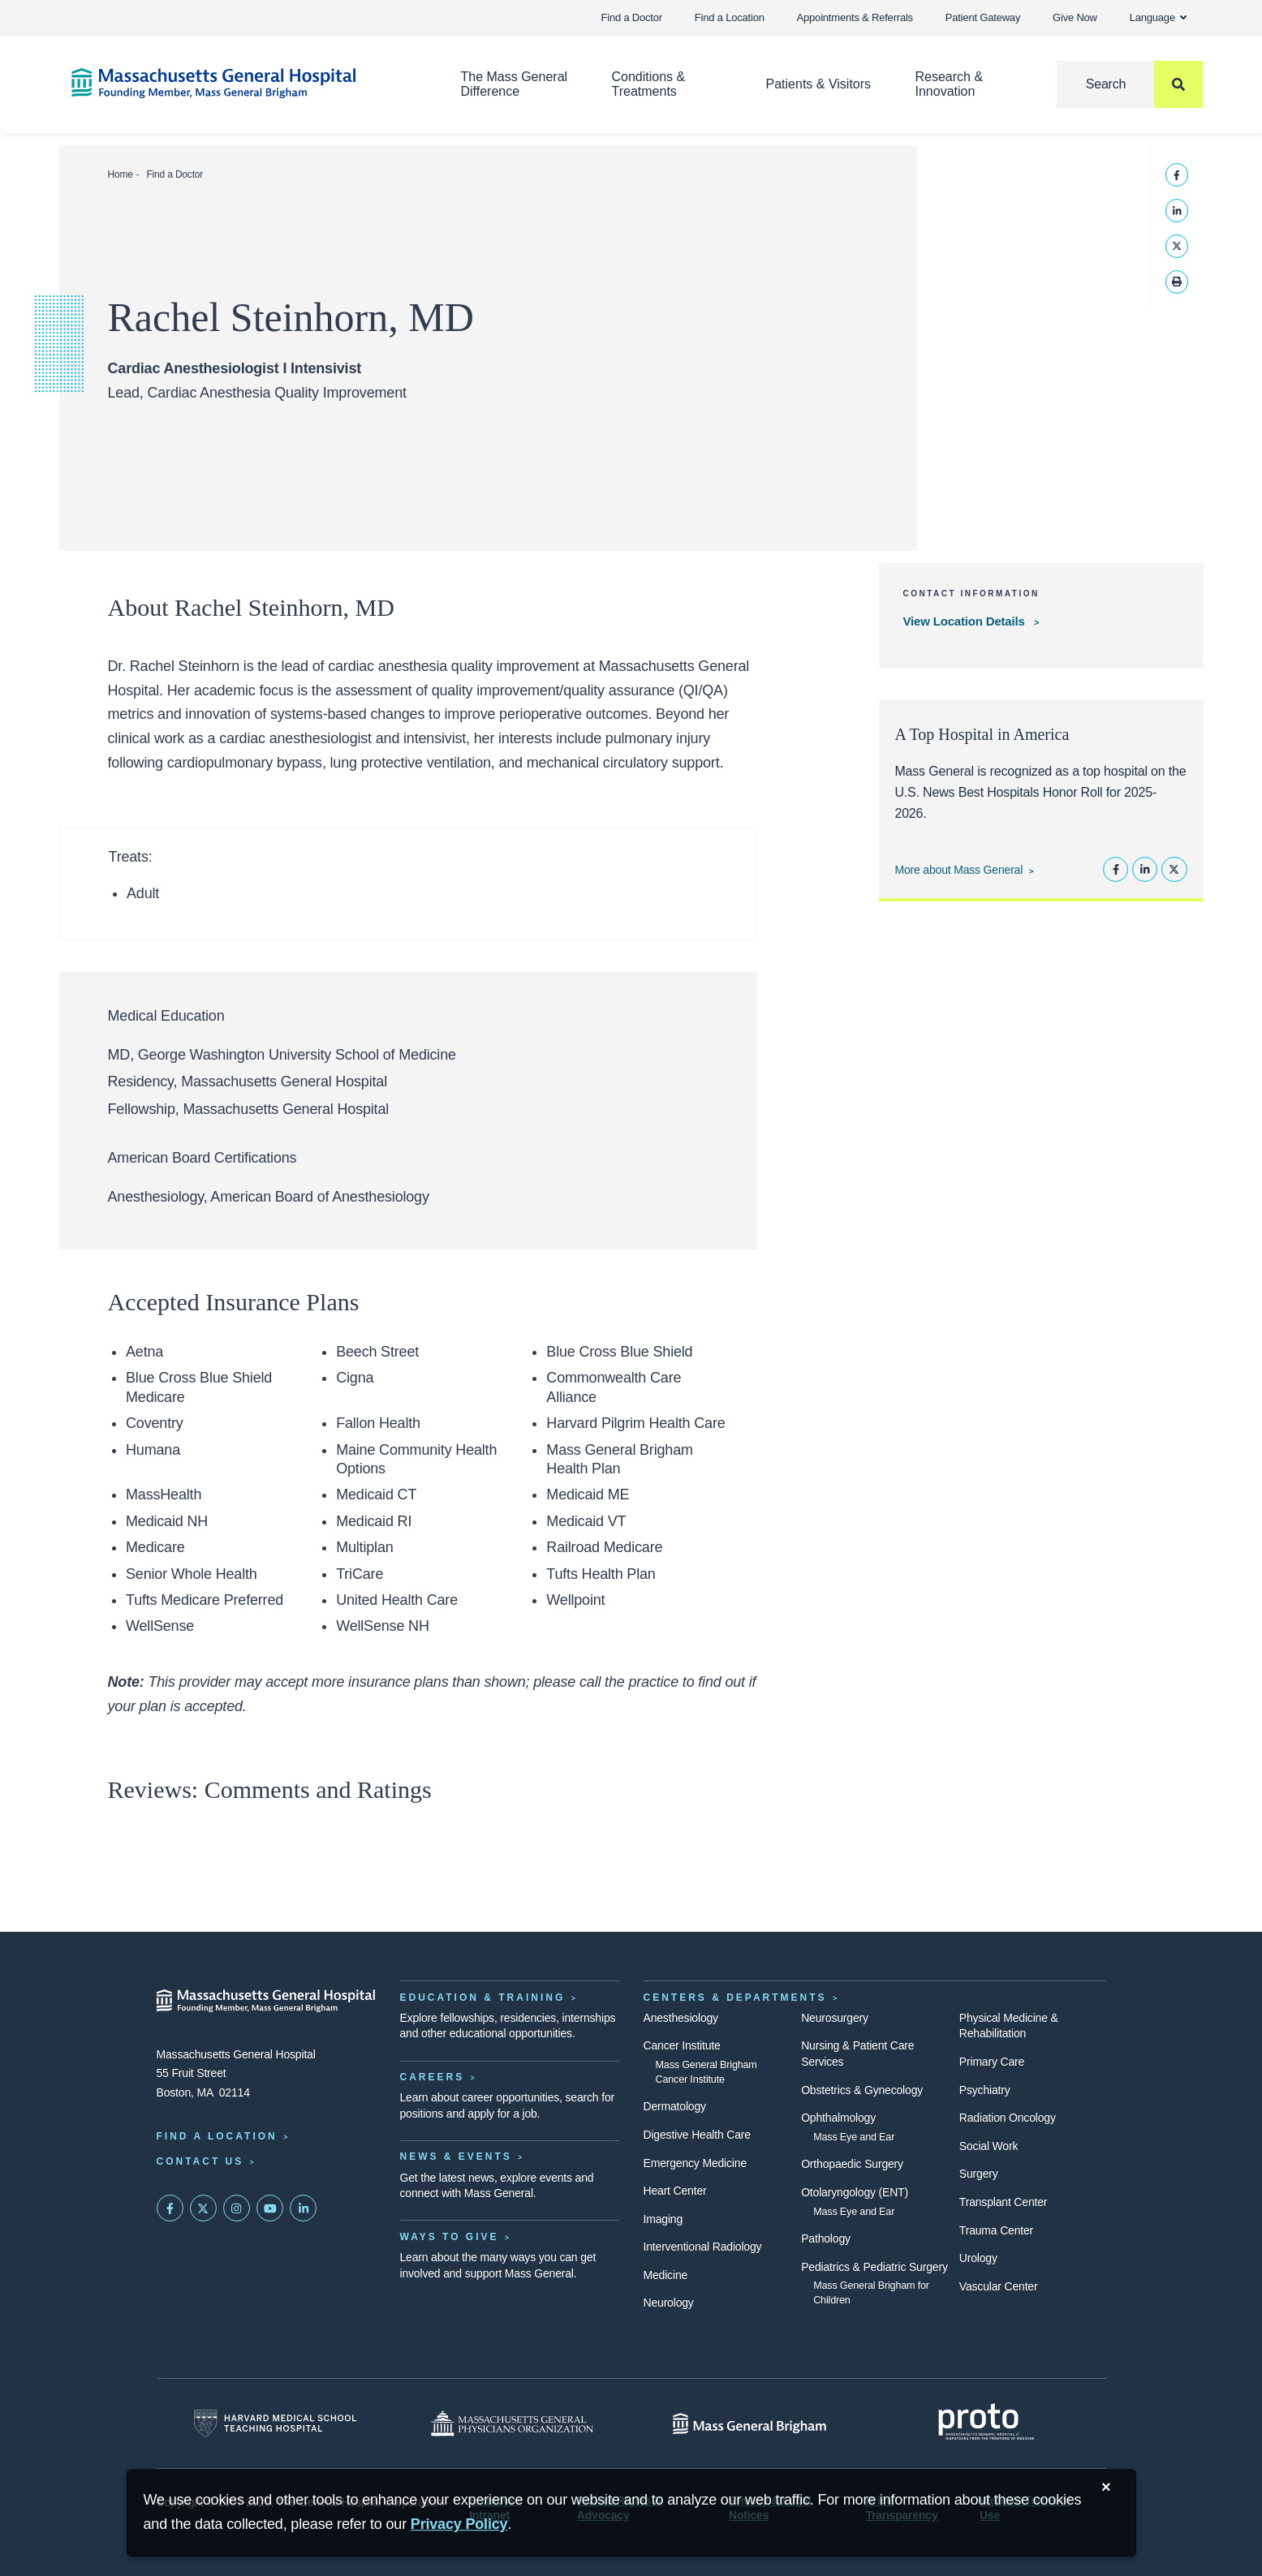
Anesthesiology (681, 2017)
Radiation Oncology (1007, 2117)
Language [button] (1158, 17)
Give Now (1075, 17)
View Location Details (965, 621)
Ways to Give (449, 2237)
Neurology (669, 2302)
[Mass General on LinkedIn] (303, 2208)
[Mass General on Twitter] (204, 2208)
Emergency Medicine (695, 2163)
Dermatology (675, 2106)
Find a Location (730, 17)
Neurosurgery (834, 2017)
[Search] (1130, 84)
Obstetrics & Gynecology (862, 2090)
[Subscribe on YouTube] (270, 2208)
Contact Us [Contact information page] (200, 2161)
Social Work (988, 2145)
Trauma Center (996, 2230)
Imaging (663, 2219)
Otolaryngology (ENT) (854, 2192)
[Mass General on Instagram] (237, 2208)
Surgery (978, 2173)
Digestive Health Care (697, 2134)
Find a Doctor (631, 17)
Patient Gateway (982, 17)
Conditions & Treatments (649, 84)
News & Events (456, 2156)
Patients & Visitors (819, 84)
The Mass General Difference (513, 84)
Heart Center (675, 2190)
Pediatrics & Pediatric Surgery (874, 2266)
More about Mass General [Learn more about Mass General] (958, 869)
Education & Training (483, 1997)
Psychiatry (984, 2090)
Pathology (826, 2238)
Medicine (666, 2275)
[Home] (241, 83)
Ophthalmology (838, 2117)
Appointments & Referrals (855, 17)
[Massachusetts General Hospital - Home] (266, 2000)
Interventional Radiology (703, 2246)
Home (120, 174)
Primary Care (991, 2061)
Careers (432, 2077)
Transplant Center (1003, 2201)
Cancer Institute (682, 2045)
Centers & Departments (735, 1997)
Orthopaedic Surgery (852, 2163)
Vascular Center (998, 2286)
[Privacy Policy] (459, 2524)
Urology (978, 2257)
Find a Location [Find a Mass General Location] (217, 2136)
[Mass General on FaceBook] (170, 2208)
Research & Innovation (949, 84)
